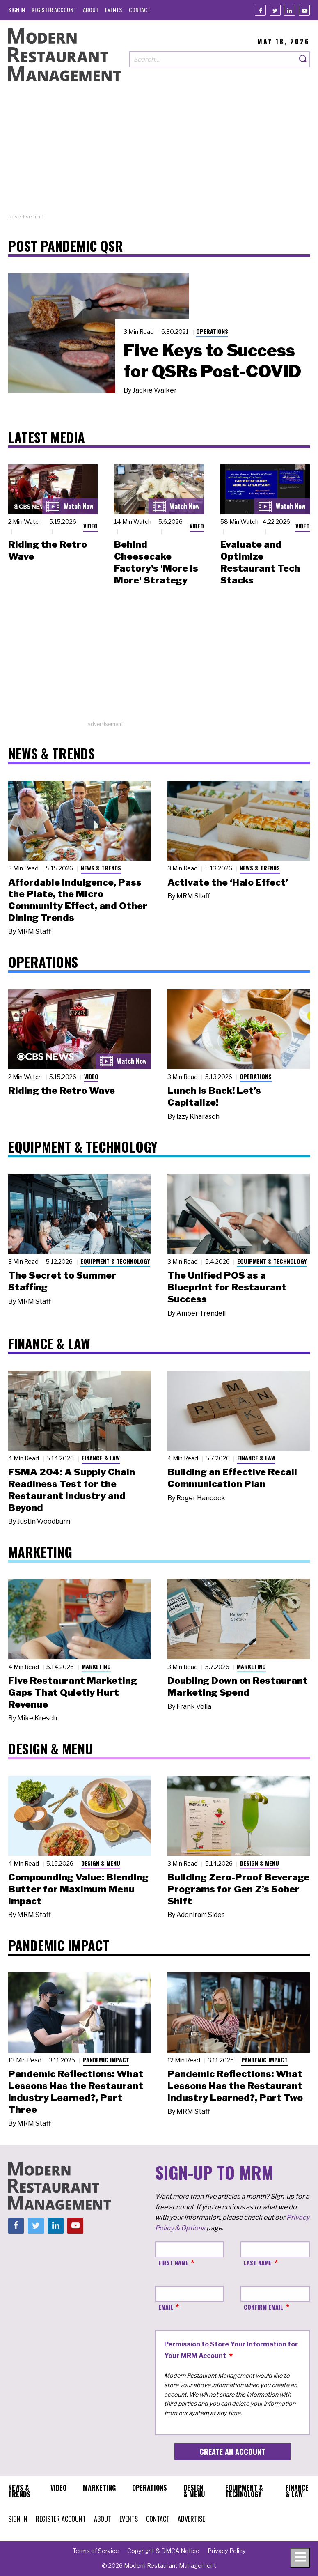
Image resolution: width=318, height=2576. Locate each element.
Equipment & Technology (115, 1261)
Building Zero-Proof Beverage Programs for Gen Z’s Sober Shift (238, 1889)
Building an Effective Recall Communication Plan (232, 1478)
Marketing (96, 1666)
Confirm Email (263, 2307)
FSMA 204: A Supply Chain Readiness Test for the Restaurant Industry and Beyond (71, 1489)
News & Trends (101, 867)
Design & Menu (100, 1863)
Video (90, 525)
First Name (173, 2262)
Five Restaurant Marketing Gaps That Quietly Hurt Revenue (72, 1692)
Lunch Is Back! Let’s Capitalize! (214, 1096)
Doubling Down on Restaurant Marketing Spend (237, 1686)
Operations (212, 331)
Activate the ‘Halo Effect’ (227, 882)
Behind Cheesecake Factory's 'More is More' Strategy (156, 562)
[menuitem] (16, 9)
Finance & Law (101, 1457)
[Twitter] (275, 10)
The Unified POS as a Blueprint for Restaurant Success (226, 1287)
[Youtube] (304, 10)
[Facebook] (260, 10)
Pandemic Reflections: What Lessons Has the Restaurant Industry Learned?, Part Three (75, 2091)
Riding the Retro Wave (61, 1090)
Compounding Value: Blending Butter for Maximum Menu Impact (78, 1889)
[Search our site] (213, 59)
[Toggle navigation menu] (300, 2558)
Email (165, 2307)
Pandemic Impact (106, 2059)
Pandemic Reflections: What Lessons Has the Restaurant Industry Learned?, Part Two (235, 2085)
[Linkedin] (289, 10)
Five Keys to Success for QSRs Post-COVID (212, 361)
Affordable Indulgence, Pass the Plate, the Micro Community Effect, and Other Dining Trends (77, 900)
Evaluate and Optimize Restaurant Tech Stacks (260, 562)
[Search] (303, 59)
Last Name (258, 2262)
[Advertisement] (159, 155)
